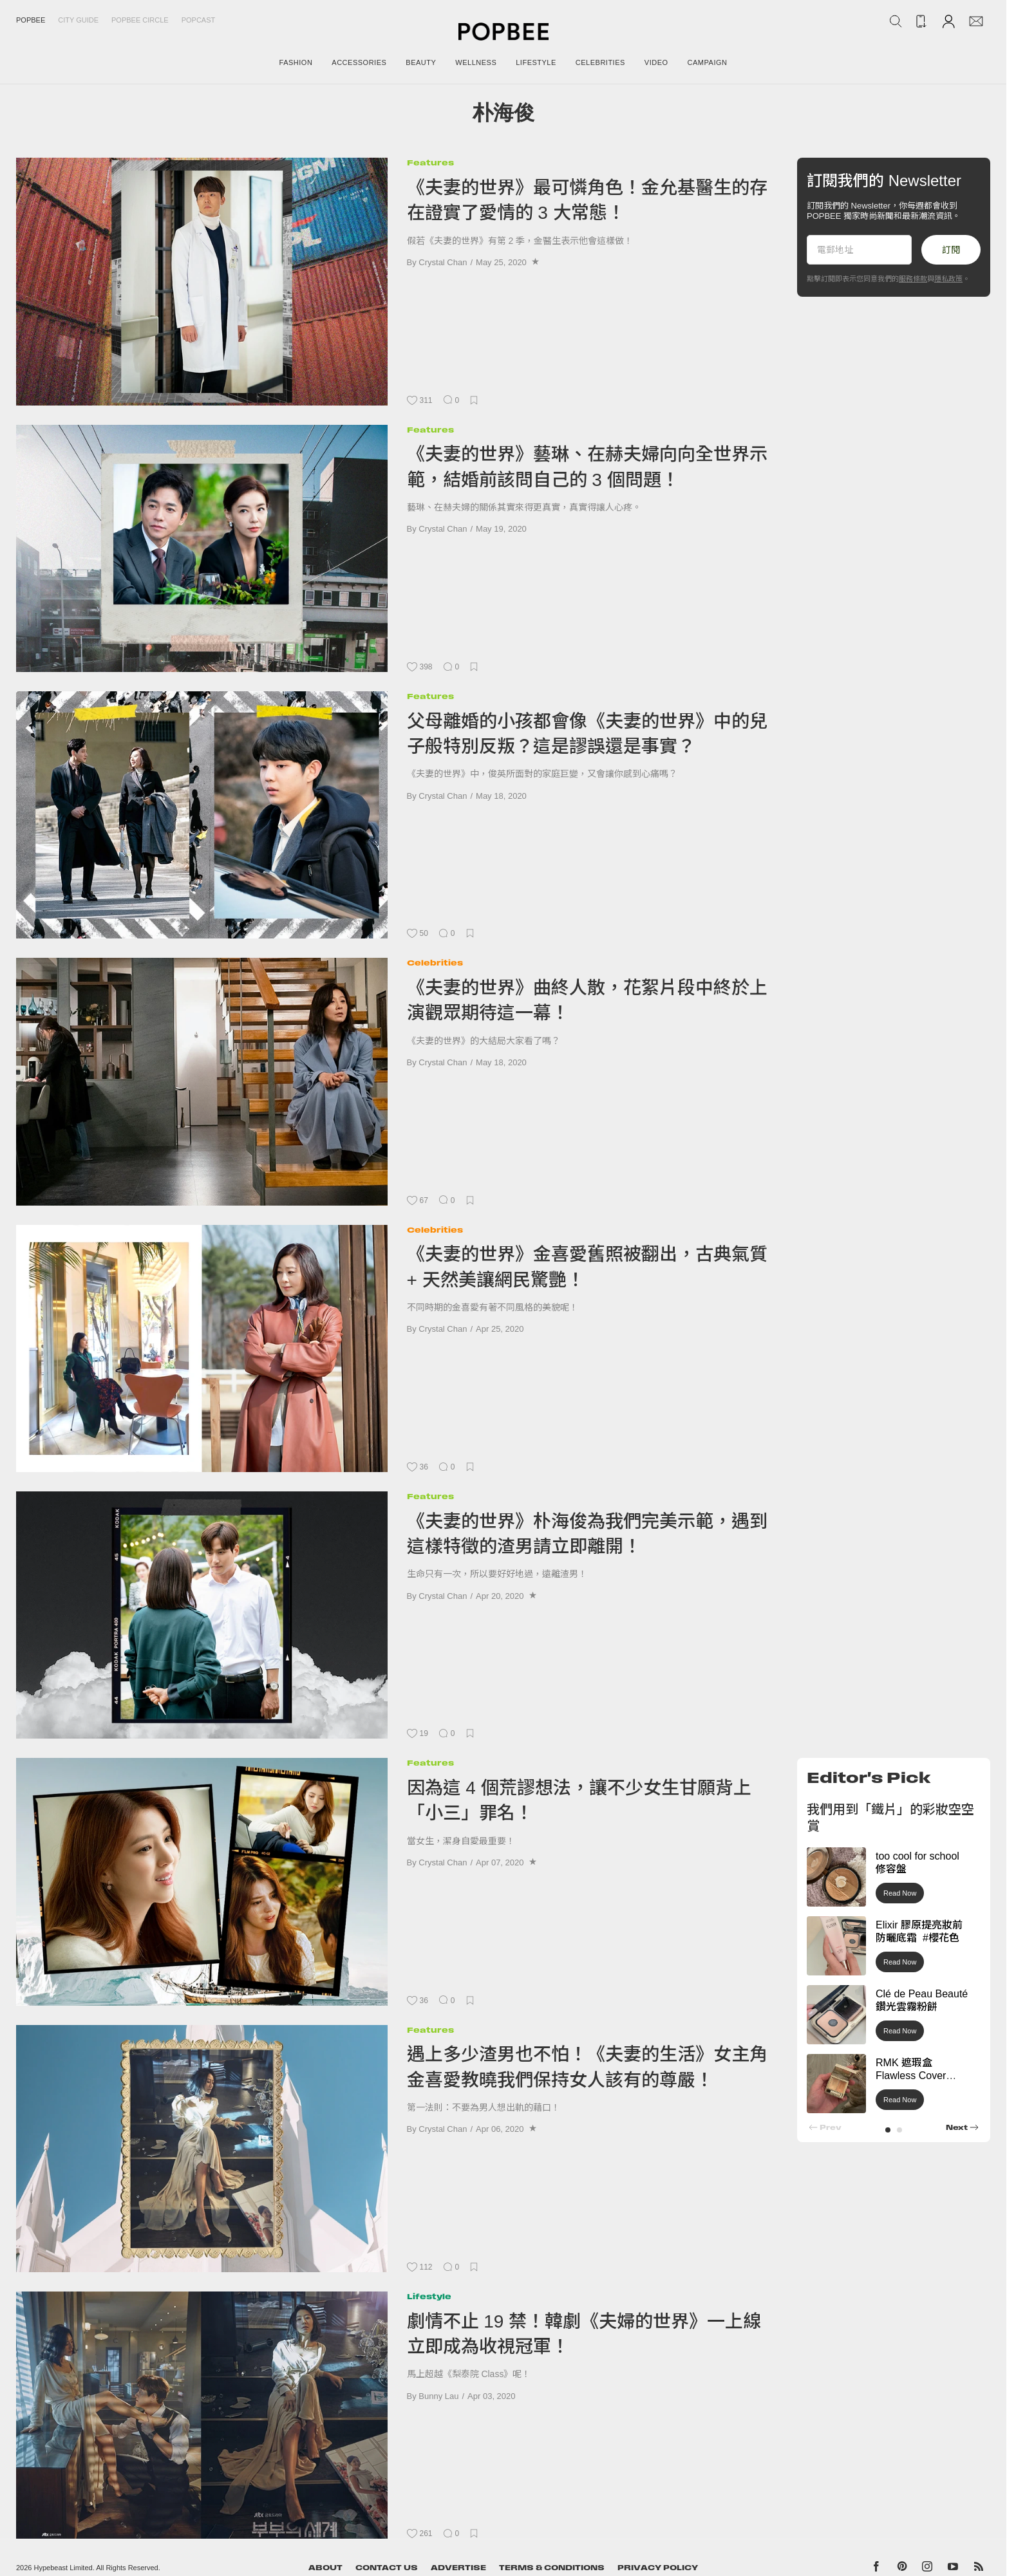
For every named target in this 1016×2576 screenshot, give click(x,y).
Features (430, 162)
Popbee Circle (140, 20)
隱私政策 (948, 279)
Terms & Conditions (552, 2567)
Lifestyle (429, 2296)
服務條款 (913, 279)
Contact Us (386, 2567)
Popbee (30, 20)
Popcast (199, 20)
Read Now (899, 1893)
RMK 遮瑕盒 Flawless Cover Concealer (911, 2076)
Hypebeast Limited (63, 2567)
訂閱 (951, 250)
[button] (887, 2130)
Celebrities (435, 962)
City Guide (78, 20)
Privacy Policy (657, 2567)
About (325, 2567)
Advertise (458, 2567)
